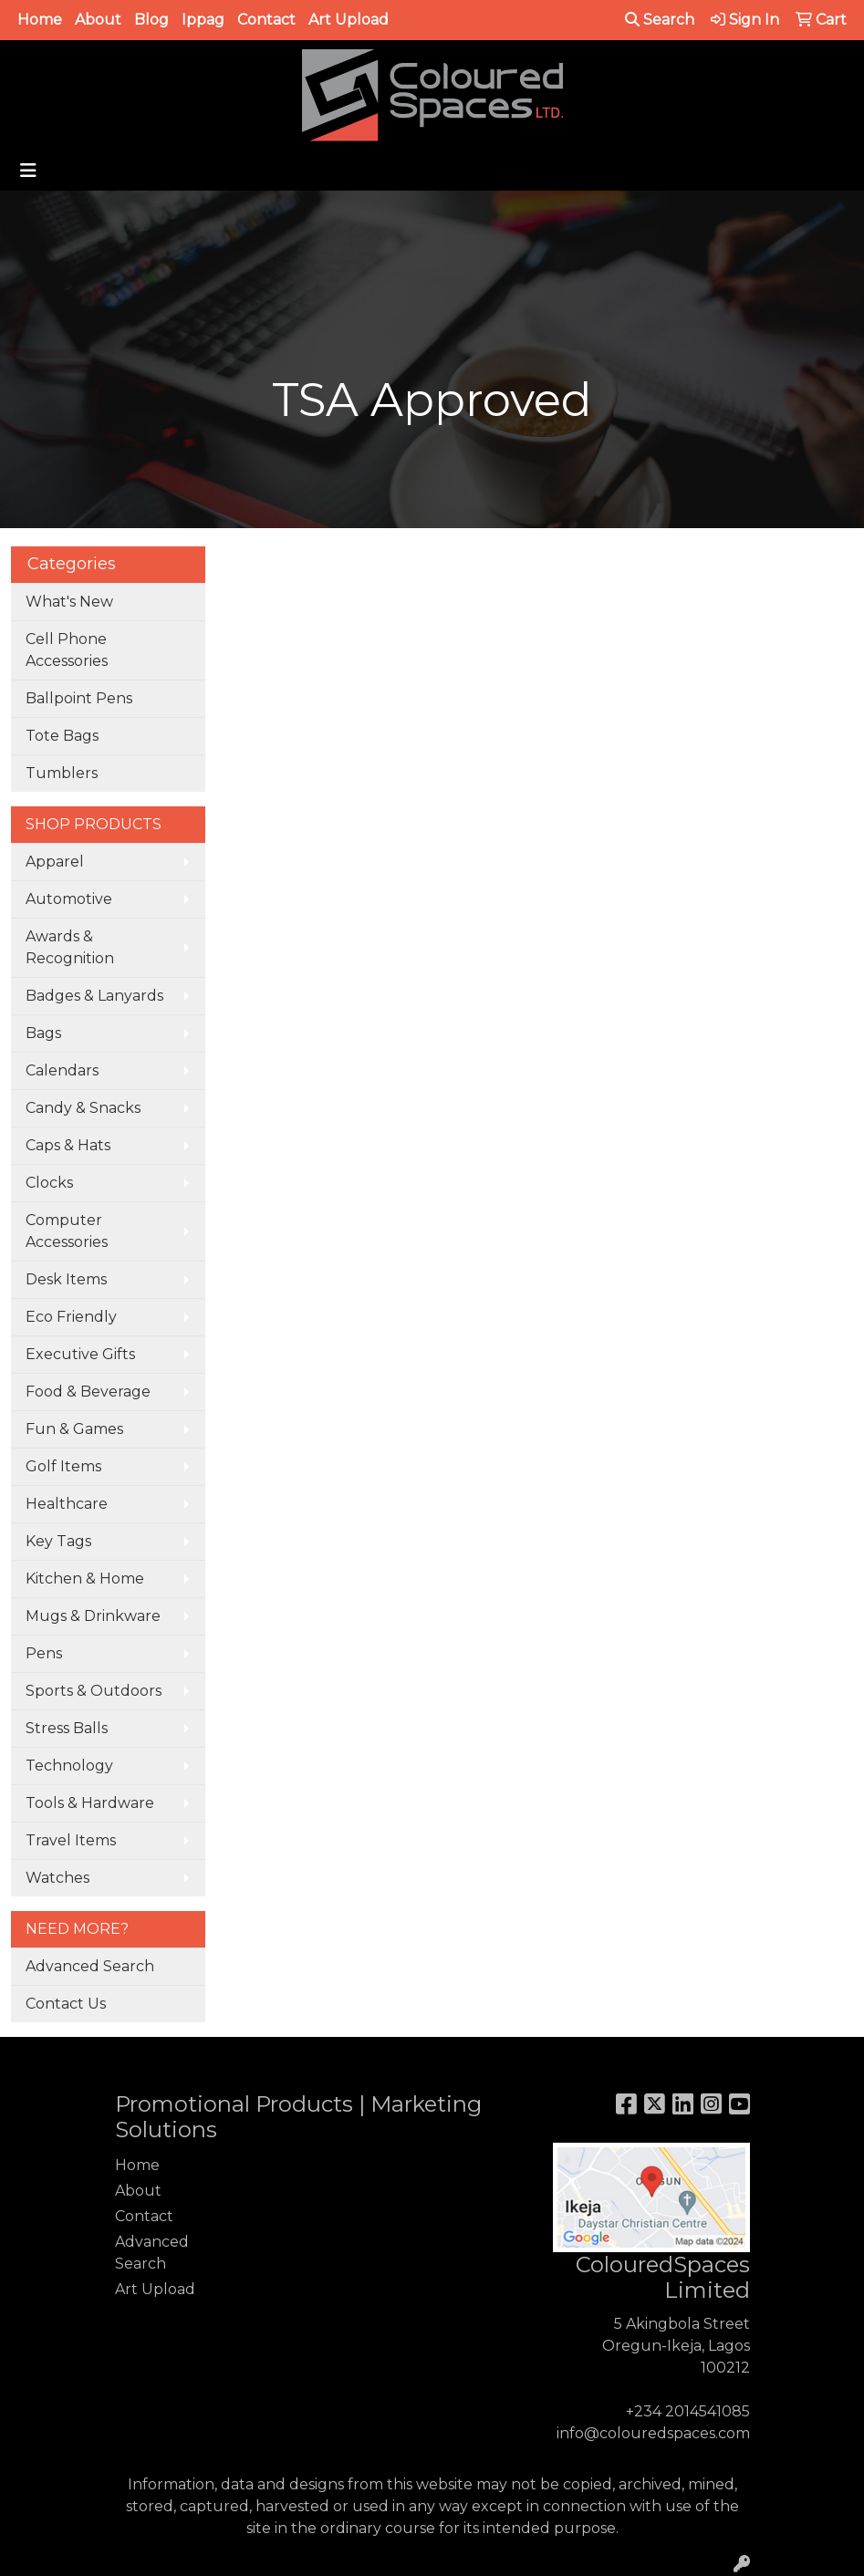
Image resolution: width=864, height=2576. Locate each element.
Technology (69, 1765)
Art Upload (348, 19)
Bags (43, 1033)
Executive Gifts (80, 1354)
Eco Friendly (71, 1316)
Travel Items (71, 1840)
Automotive (69, 899)
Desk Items (66, 1279)
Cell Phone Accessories (67, 650)
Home (39, 19)
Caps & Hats (68, 1145)
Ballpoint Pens (79, 698)
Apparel (55, 861)
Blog (151, 19)
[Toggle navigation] (28, 170)
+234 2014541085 (688, 2411)
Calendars (62, 1070)
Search (659, 19)
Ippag (203, 19)
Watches (57, 1877)
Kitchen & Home (85, 1578)
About (98, 19)
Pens (44, 1653)
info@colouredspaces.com (653, 2433)
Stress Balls (67, 1728)
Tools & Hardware (90, 1803)
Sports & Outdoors (93, 1690)
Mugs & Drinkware (93, 1616)
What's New (69, 601)
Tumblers (62, 773)
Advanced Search (90, 1966)
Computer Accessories (67, 1231)
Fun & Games (74, 1429)
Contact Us (66, 2003)
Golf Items (63, 1466)
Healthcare (67, 1503)
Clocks (49, 1182)
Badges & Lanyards (94, 995)
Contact (266, 19)
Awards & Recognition (70, 947)
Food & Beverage (88, 1391)
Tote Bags (62, 735)
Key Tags (58, 1541)
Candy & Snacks (83, 1108)
